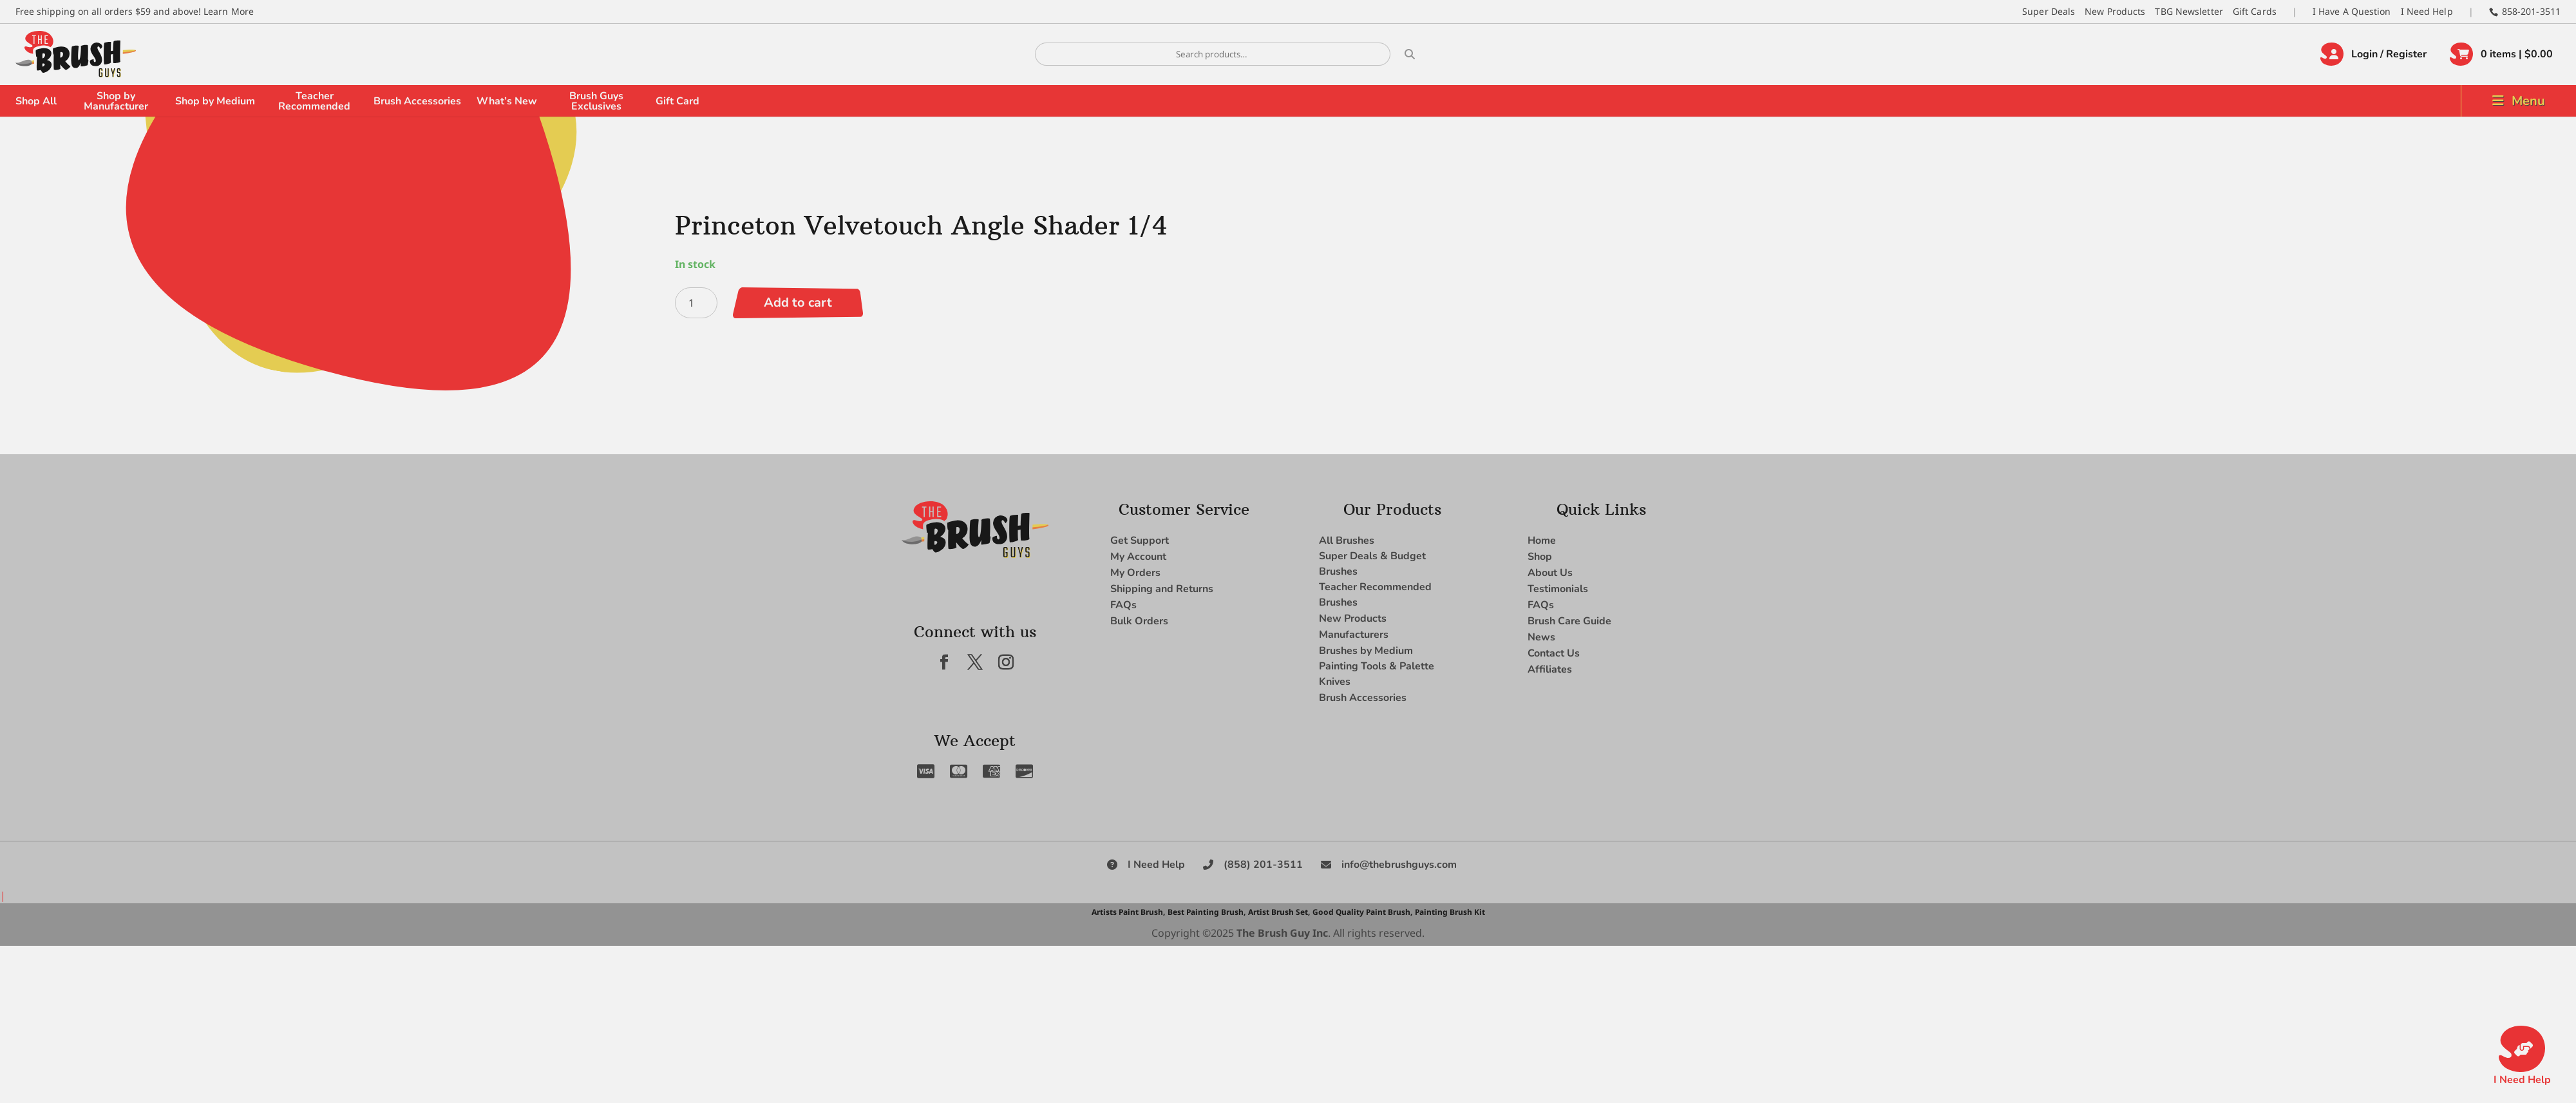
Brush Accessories (417, 101)
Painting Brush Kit (1450, 911)
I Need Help (2427, 11)
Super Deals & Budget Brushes (1372, 564)
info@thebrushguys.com (1399, 865)
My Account (1138, 557)
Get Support (1139, 540)
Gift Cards (2255, 11)
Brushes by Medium (1366, 651)
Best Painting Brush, (1206, 911)
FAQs (1123, 605)
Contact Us (1554, 653)
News (1541, 637)
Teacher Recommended (314, 101)
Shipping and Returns (1161, 589)
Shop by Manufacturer (116, 101)
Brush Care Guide (1569, 621)
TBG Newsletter (2188, 11)
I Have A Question (2352, 11)
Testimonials (1558, 589)
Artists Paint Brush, (1128, 911)
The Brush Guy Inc (1282, 933)
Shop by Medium (215, 101)
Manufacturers (1353, 635)
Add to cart (798, 302)
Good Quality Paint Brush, (1362, 911)
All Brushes (1346, 540)
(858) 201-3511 (1263, 865)
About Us (1550, 573)
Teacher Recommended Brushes (1375, 594)
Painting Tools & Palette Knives (1376, 674)
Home (1542, 540)
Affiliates (1550, 669)
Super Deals (2048, 11)
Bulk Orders (1139, 621)
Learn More (229, 11)
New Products (2115, 11)
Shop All (36, 101)
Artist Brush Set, (1279, 911)
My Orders (1135, 573)
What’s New (507, 101)
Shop (1540, 557)
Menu (2528, 101)
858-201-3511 (2531, 11)
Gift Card (677, 101)
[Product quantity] (696, 302)
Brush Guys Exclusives (596, 101)
